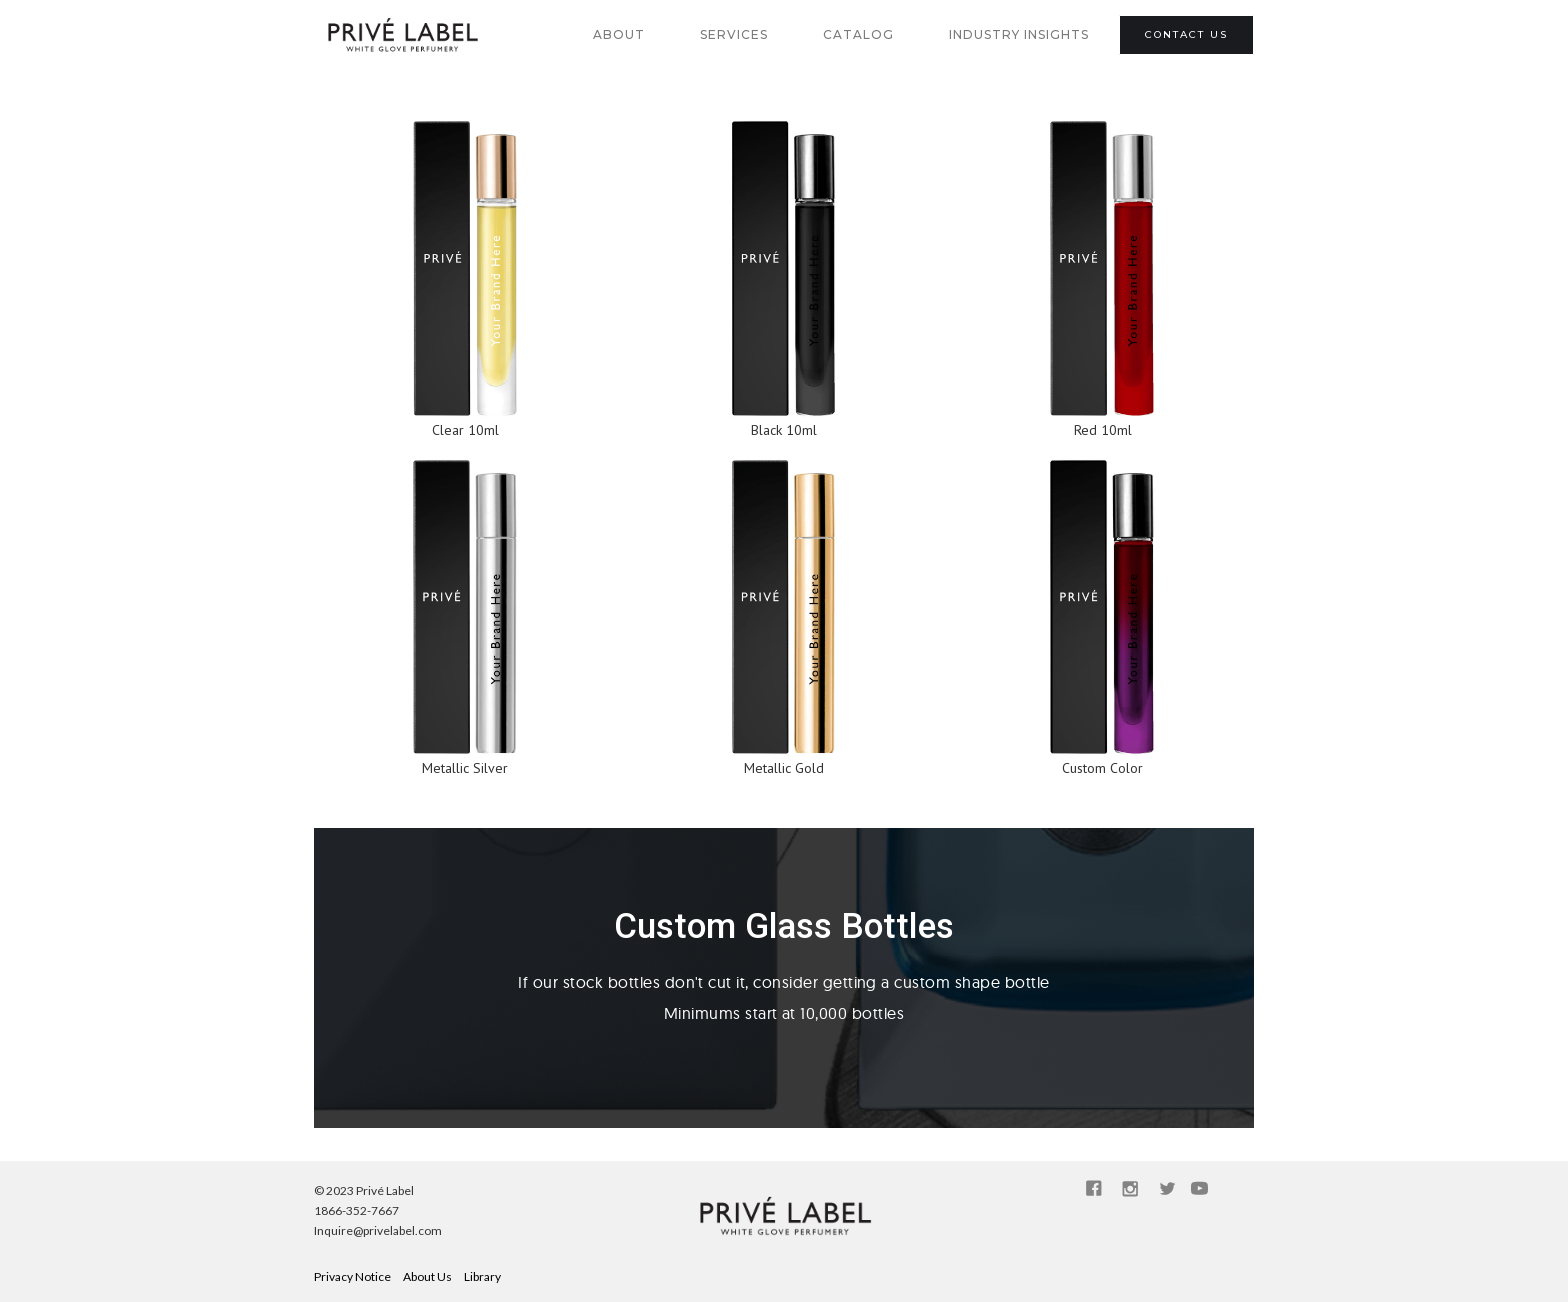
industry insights (1019, 34)
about (619, 34)
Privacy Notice (352, 1276)
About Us (427, 1276)
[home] (401, 35)
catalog (858, 34)
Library (482, 1276)
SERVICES (734, 34)
